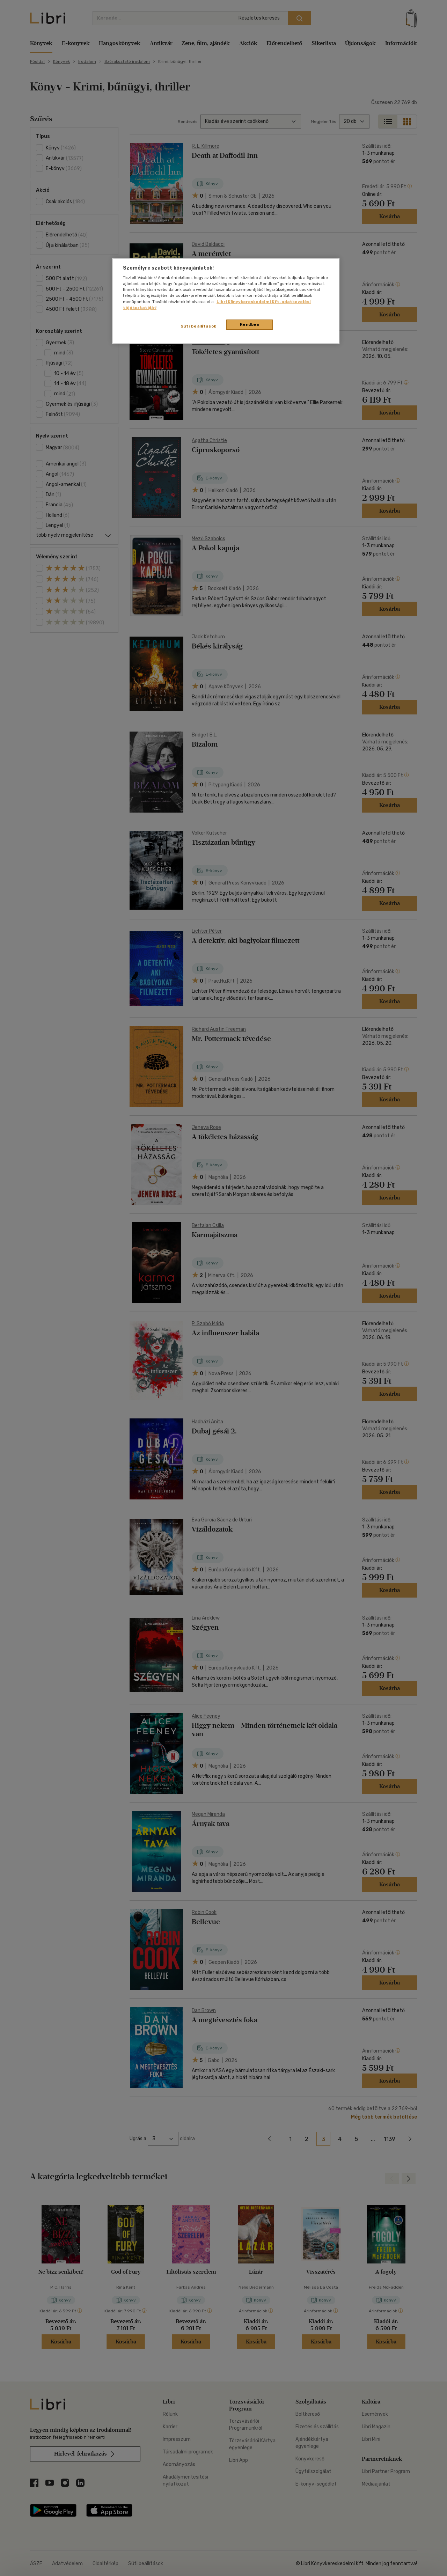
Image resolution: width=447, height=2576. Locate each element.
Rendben (249, 324)
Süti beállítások (199, 326)
